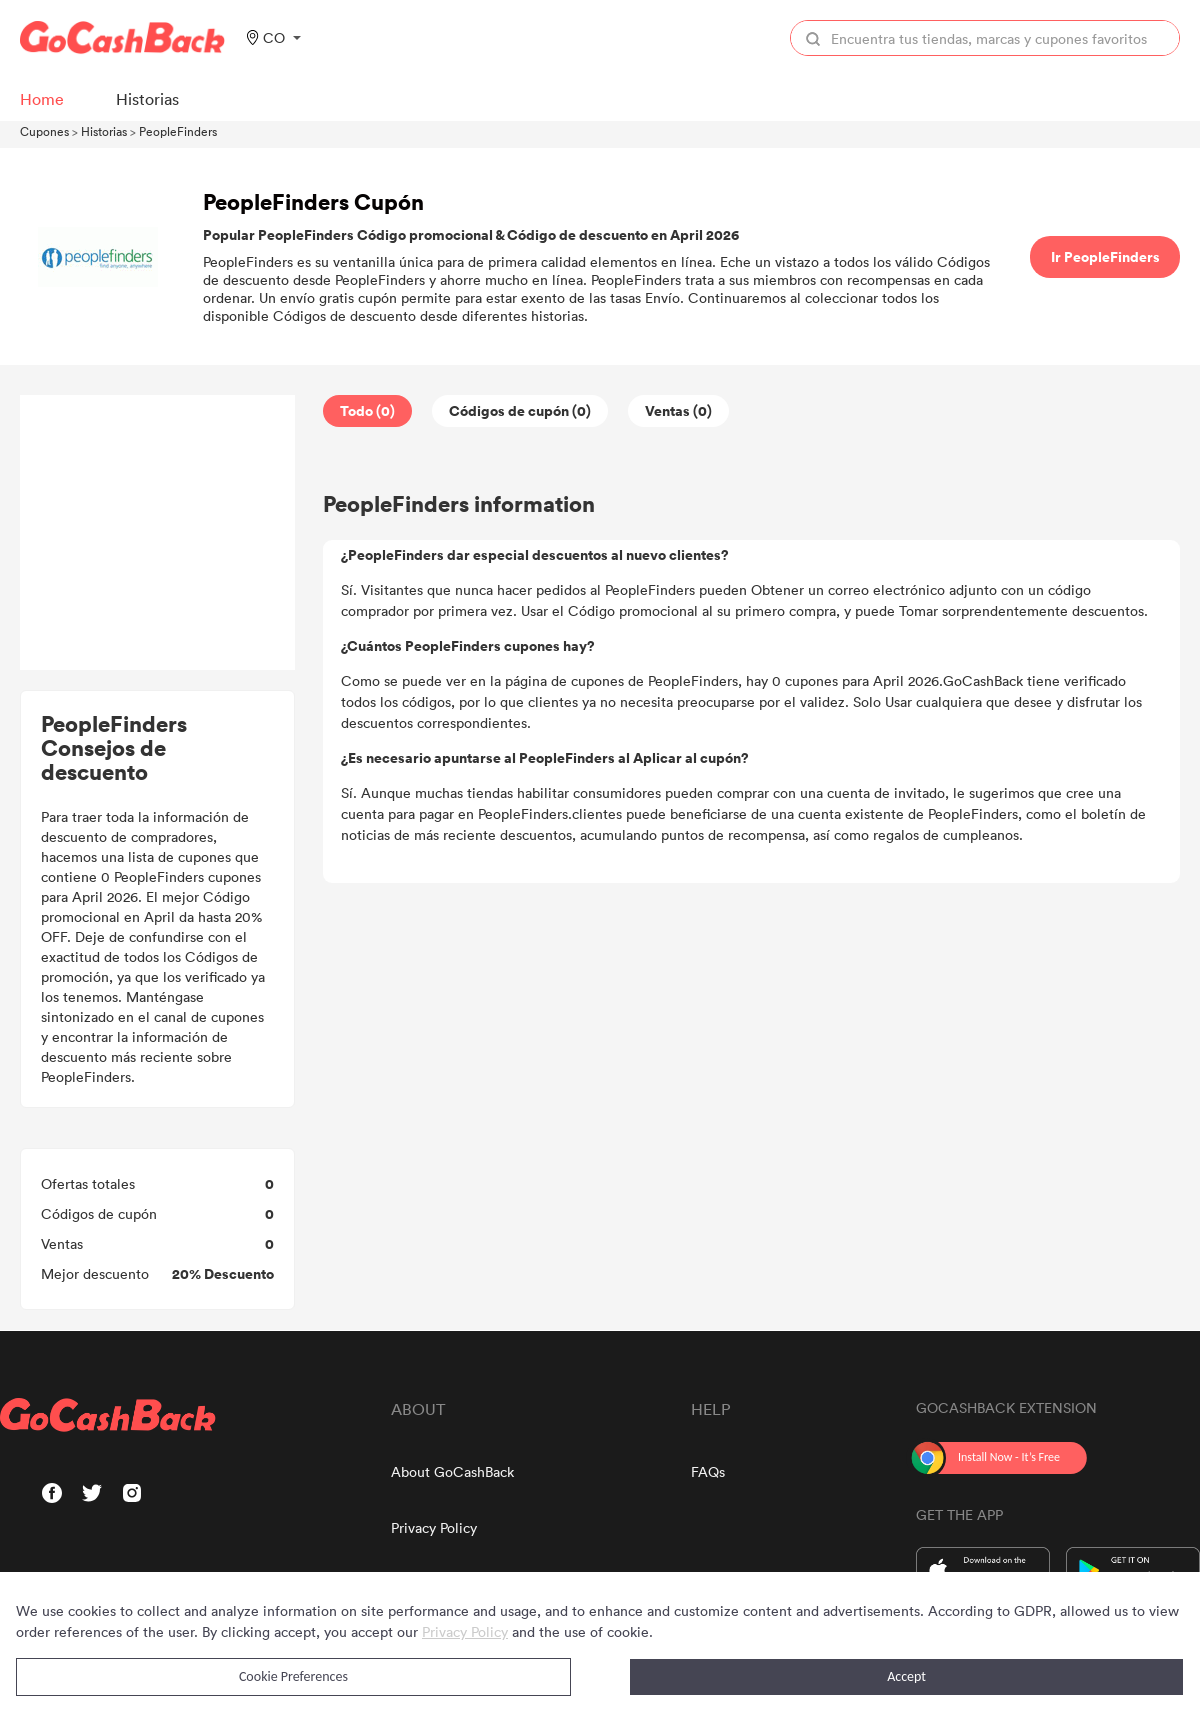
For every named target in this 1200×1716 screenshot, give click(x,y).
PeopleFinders (178, 131)
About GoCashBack (452, 1471)
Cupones (44, 131)
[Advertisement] (158, 533)
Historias (104, 131)
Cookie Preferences (293, 1676)
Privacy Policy (434, 1527)
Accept (906, 1676)
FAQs (708, 1471)
